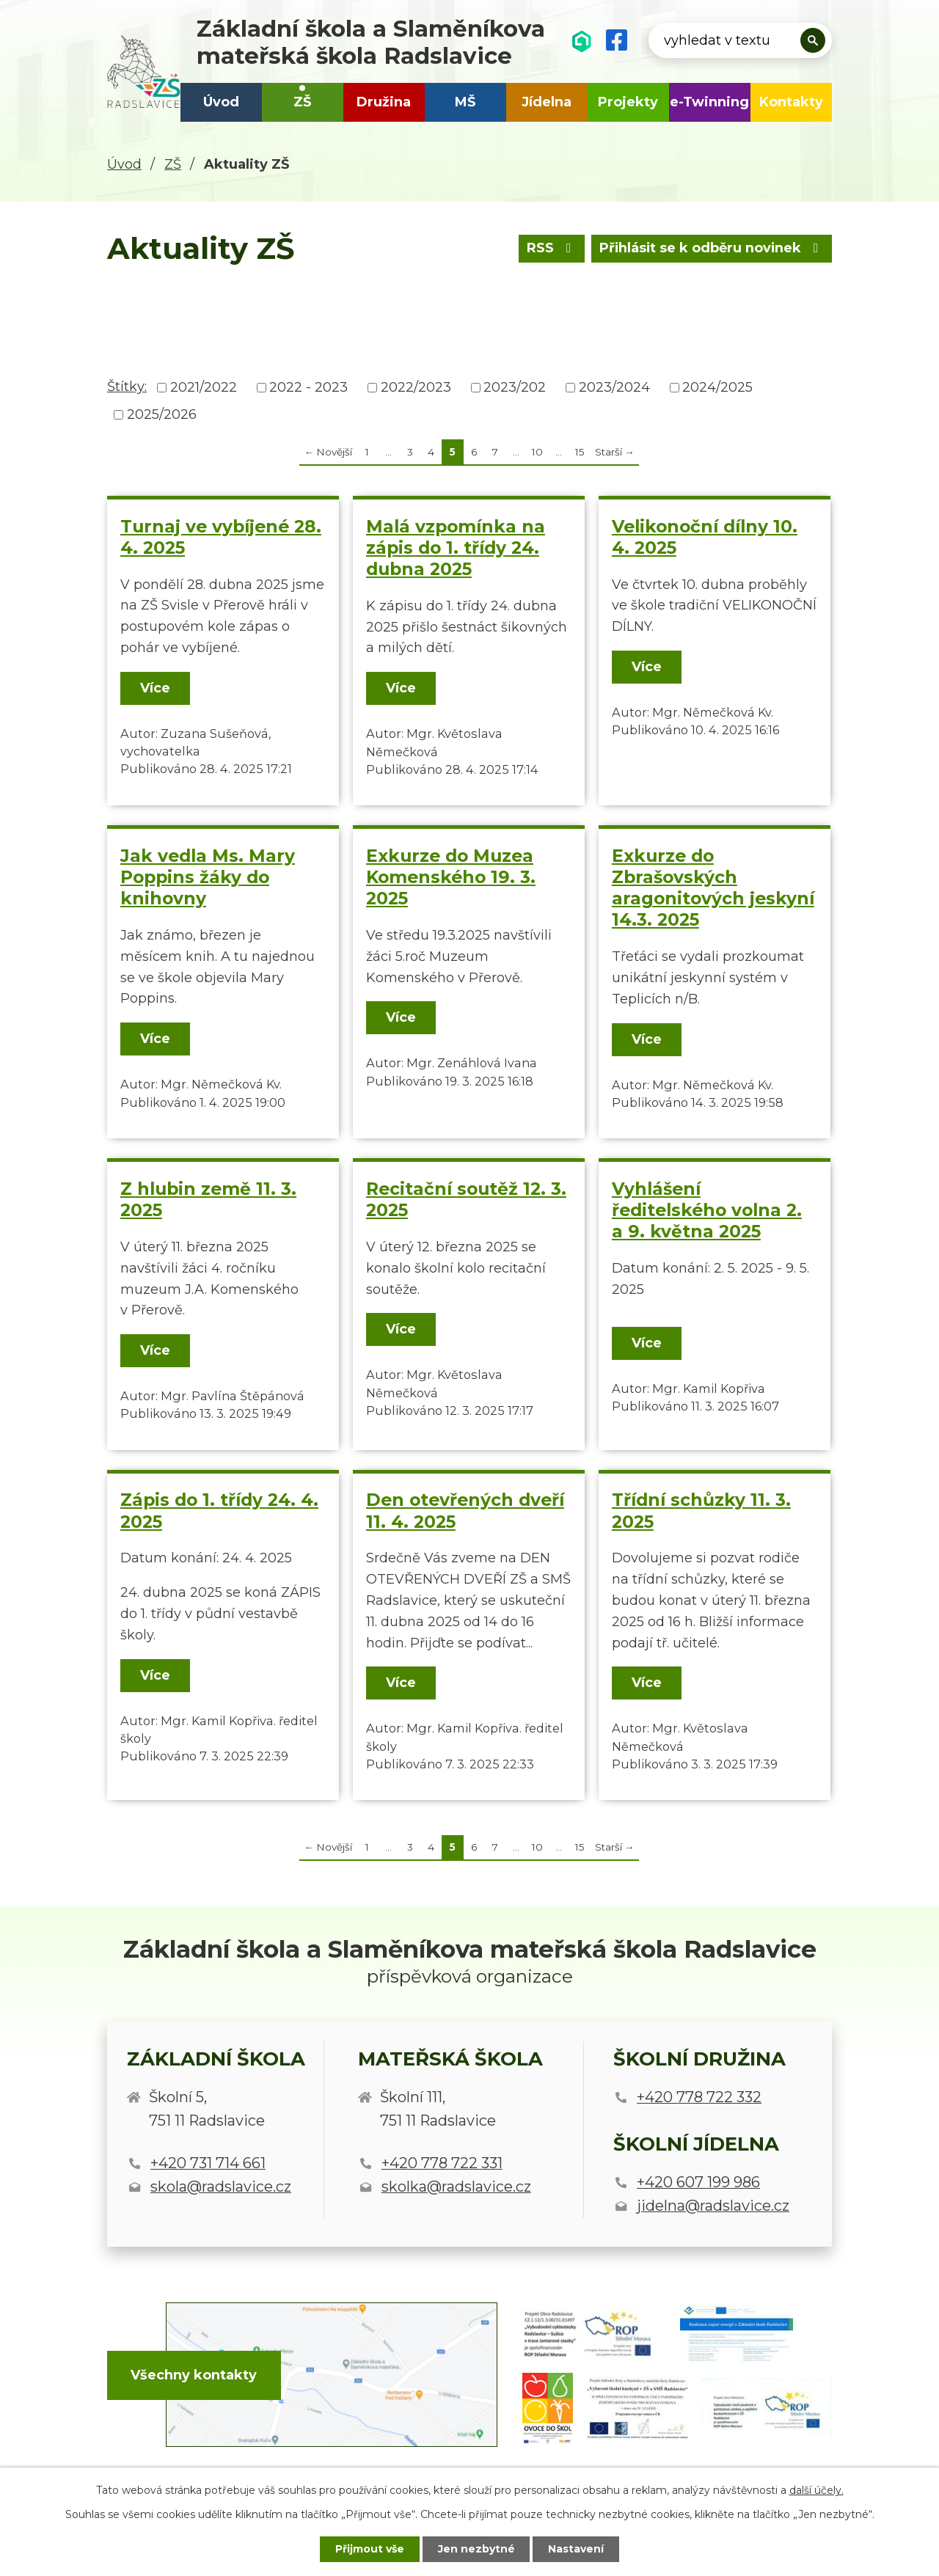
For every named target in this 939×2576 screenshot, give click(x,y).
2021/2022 (203, 387)
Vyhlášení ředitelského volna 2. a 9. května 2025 (707, 1210)
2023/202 (514, 387)
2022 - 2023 (308, 387)
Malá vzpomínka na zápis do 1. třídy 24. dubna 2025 (455, 548)
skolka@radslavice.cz (456, 2186)
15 (580, 452)
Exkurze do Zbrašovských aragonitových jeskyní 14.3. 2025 (713, 888)
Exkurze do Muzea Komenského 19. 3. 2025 (451, 877)
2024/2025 (717, 387)
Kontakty (791, 102)
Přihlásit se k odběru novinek (711, 248)
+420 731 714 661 (208, 2163)
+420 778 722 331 (442, 2163)
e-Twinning (709, 102)
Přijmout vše (369, 2548)
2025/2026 (162, 414)
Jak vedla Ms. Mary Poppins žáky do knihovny (207, 877)
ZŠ (302, 102)
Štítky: (127, 386)
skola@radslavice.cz (220, 2186)
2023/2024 (614, 387)
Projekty (628, 102)
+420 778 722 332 (699, 2097)
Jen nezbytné (476, 2548)
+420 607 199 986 (698, 2182)
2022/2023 (416, 387)
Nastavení (576, 2548)
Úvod (221, 102)
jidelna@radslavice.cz (713, 2205)
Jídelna (546, 102)
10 (537, 452)
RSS (550, 248)
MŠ (465, 102)
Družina (384, 102)
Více (155, 688)
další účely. (816, 2490)
